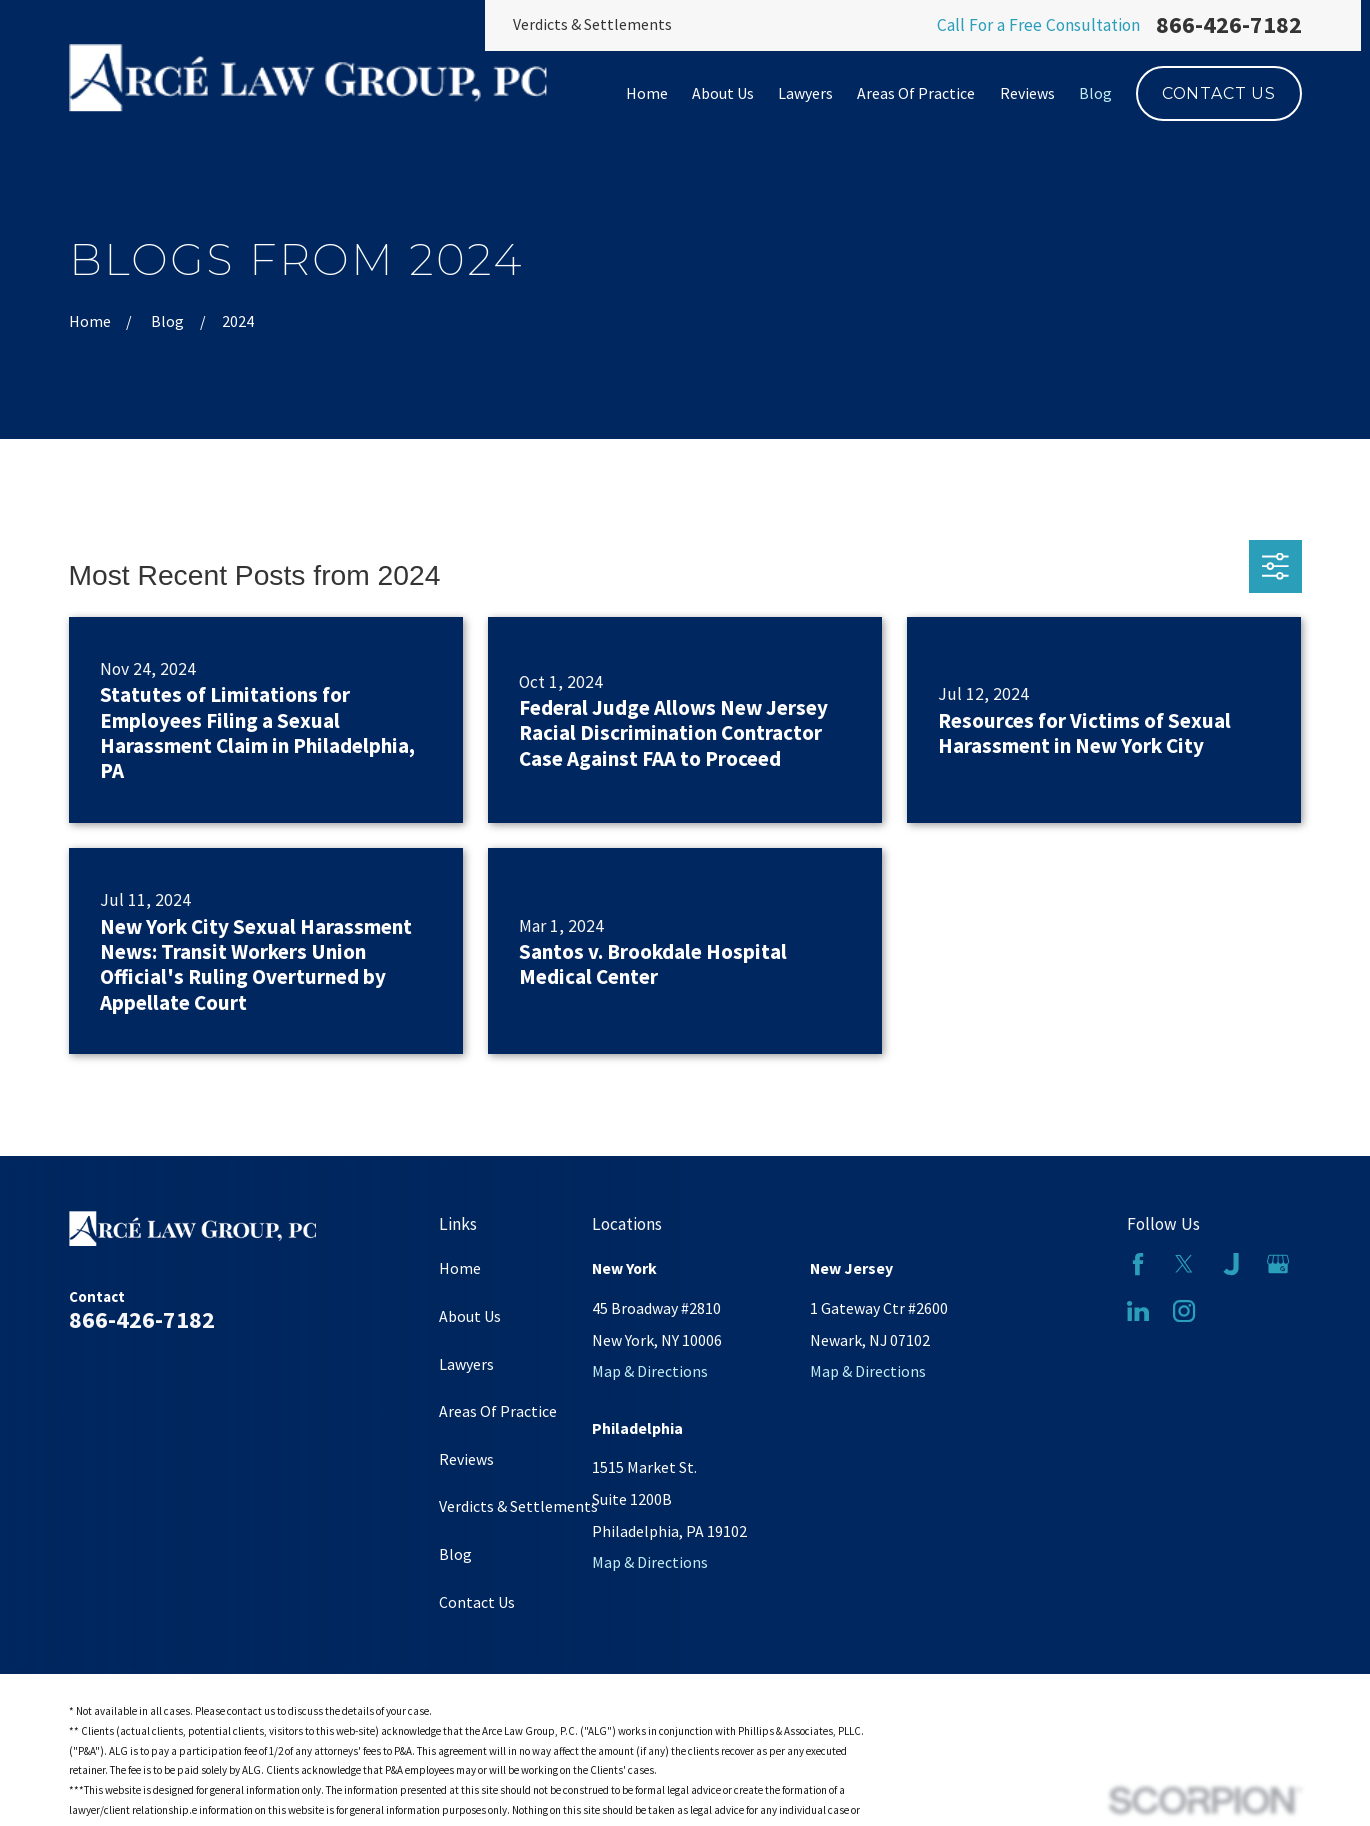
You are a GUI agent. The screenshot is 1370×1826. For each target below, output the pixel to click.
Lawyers (466, 1364)
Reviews (466, 1459)
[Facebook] (1138, 1264)
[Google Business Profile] (1278, 1264)
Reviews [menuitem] (1027, 93)
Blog (455, 1554)
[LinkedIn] (1138, 1311)
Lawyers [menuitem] (805, 93)
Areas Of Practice (498, 1411)
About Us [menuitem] (723, 93)
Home (460, 1268)
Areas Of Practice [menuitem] (916, 93)
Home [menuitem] (647, 93)
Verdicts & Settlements (592, 24)
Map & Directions (650, 1371)
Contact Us (1219, 93)
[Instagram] (1184, 1311)
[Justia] (1231, 1264)
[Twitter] (1184, 1264)
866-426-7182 (1229, 25)
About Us (470, 1316)
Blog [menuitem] (1095, 93)
